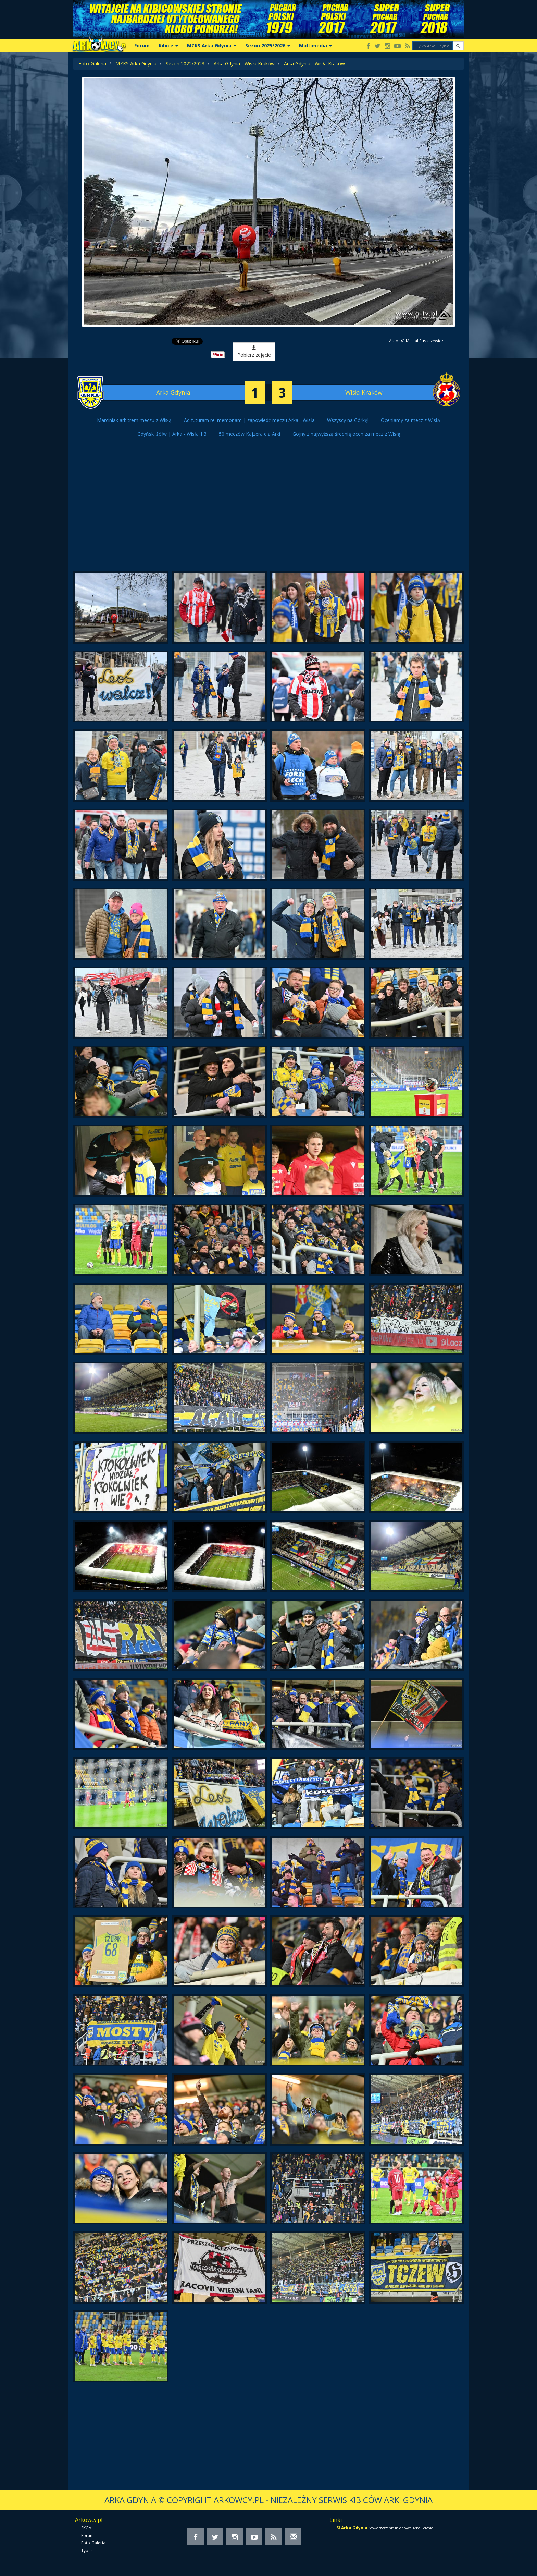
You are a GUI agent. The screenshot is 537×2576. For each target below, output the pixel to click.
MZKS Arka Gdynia (211, 45)
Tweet (187, 341)
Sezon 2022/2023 (185, 63)
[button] (458, 45)
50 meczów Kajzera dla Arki (249, 433)
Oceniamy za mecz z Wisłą (410, 420)
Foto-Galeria (92, 63)
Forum (142, 45)
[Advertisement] (268, 513)
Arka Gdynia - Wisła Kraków (244, 63)
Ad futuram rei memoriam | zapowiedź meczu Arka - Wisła (249, 420)
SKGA (86, 2528)
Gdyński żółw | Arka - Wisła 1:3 (172, 433)
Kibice (168, 45)
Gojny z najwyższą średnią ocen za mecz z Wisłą (346, 433)
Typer (86, 2550)
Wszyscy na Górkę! (348, 420)
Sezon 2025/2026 (267, 45)
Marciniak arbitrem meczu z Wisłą (134, 420)
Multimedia (315, 45)
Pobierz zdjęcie (245, 351)
